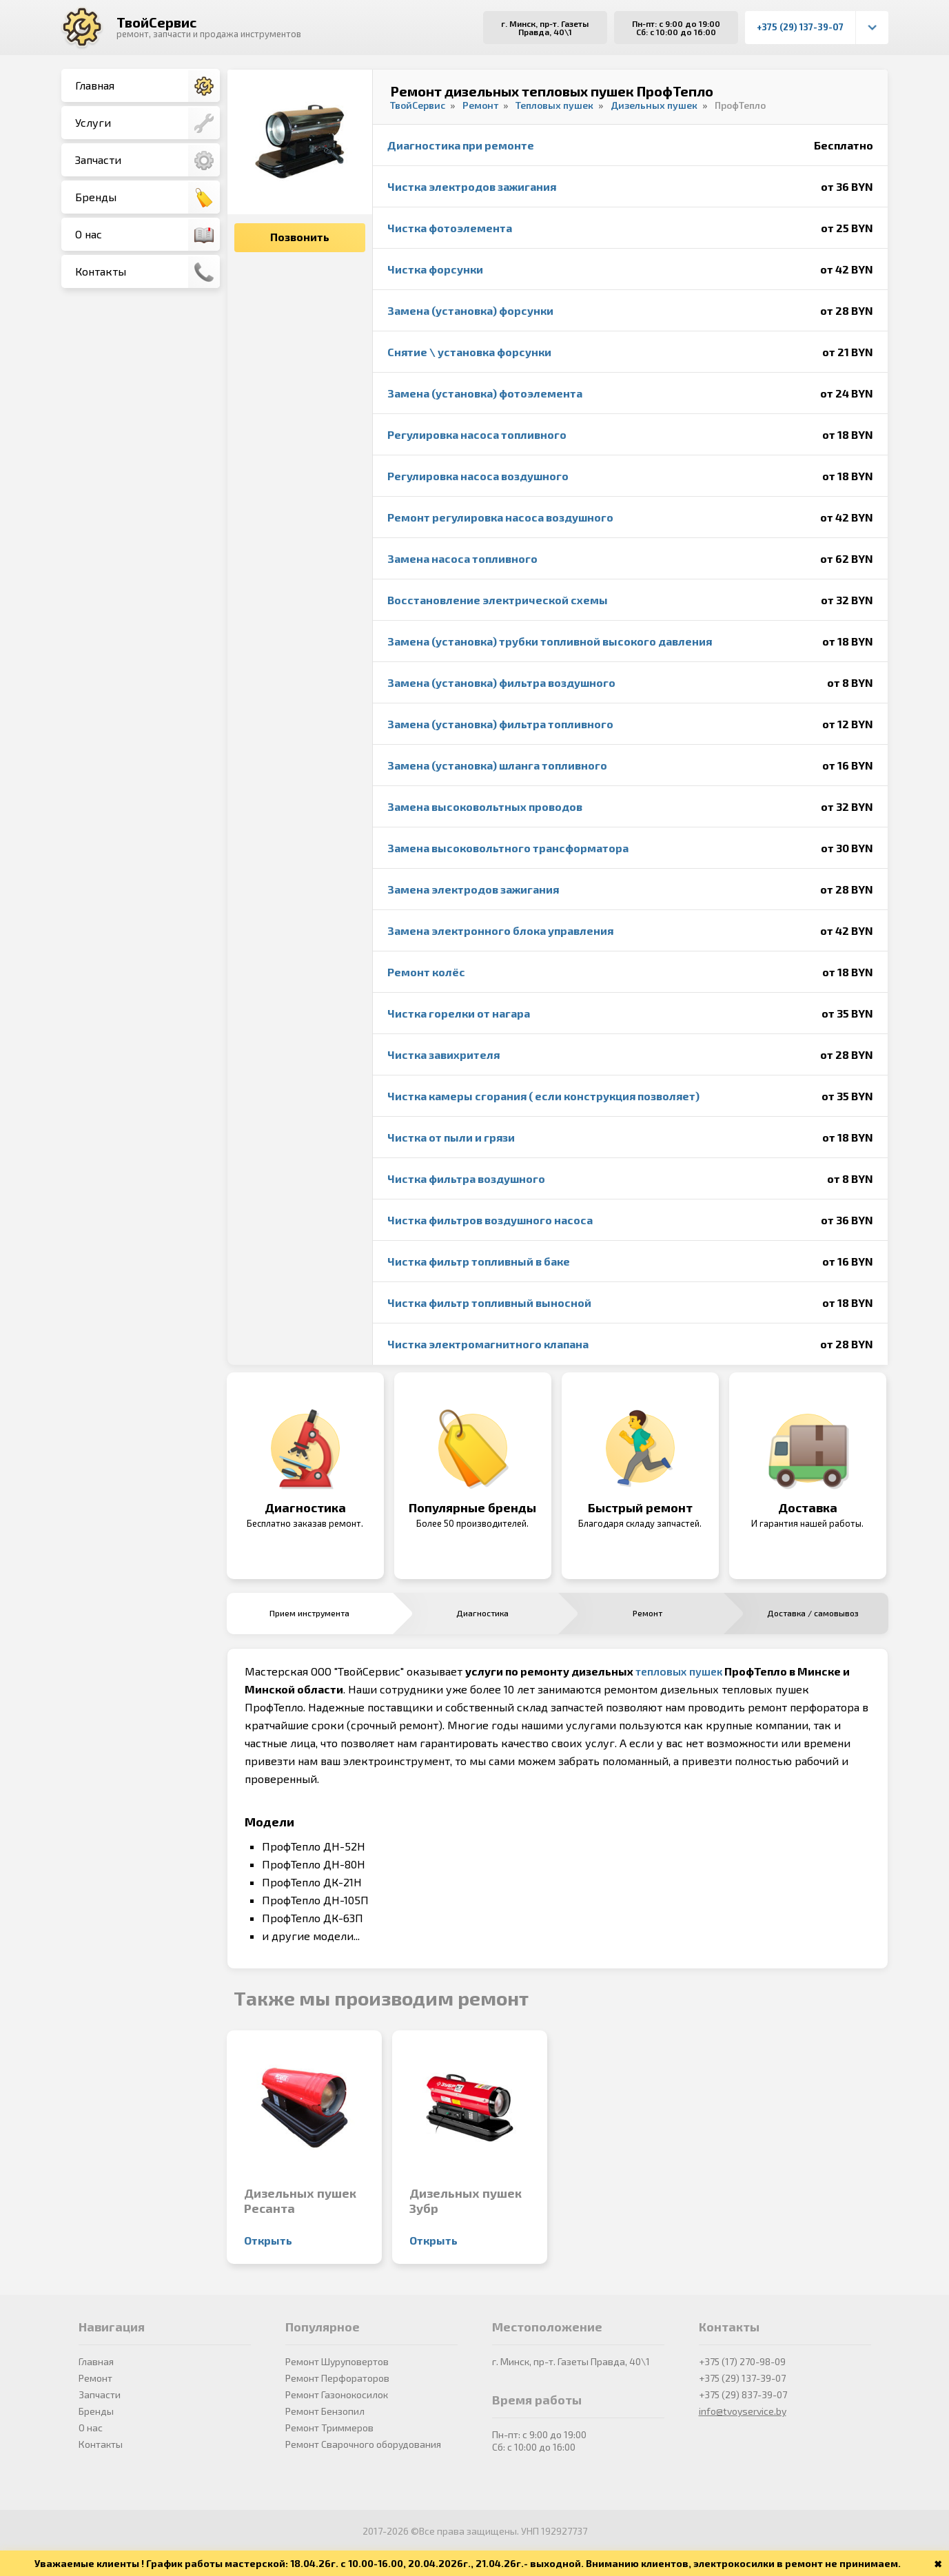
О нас (147, 235)
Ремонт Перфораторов (337, 2378)
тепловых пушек (678, 1671)
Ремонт (95, 2378)
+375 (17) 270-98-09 (742, 2361)
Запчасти (147, 160)
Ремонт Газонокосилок (336, 2394)
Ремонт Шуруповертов (337, 2361)
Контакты (147, 272)
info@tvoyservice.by (742, 2411)
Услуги (147, 123)
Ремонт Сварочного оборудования (363, 2444)
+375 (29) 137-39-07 (800, 26)
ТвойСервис (156, 22)
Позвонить (299, 236)
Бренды (147, 198)
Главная (147, 86)
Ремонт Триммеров (329, 2427)
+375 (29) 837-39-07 (743, 2394)
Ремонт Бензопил (325, 2411)
